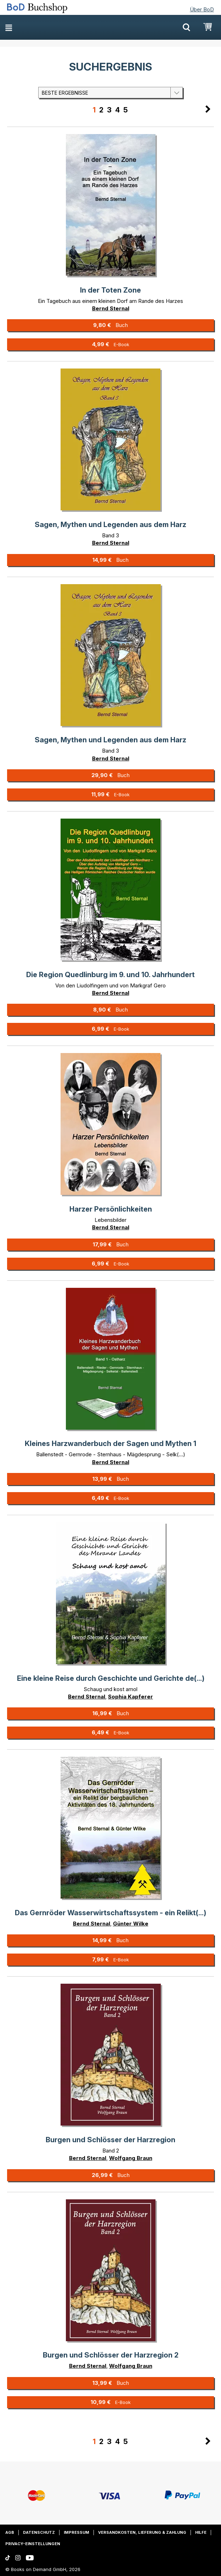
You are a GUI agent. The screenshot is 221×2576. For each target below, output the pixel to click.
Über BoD (202, 9)
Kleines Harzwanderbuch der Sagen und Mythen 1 (110, 1443)
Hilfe (200, 2532)
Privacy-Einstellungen (32, 2543)
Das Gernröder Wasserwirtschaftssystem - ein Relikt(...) (110, 1913)
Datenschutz (39, 2532)
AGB (9, 2532)
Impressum (76, 2532)
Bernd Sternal (110, 308)
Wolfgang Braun (130, 2158)
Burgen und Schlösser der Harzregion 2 (110, 2355)
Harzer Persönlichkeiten (110, 1209)
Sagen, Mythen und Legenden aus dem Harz (110, 524)
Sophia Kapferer (130, 1696)
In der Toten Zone (110, 290)
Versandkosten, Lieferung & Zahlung (142, 2532)
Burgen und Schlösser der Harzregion (110, 2139)
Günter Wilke (130, 1923)
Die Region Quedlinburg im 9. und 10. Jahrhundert (110, 974)
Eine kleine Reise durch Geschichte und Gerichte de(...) (110, 1678)
